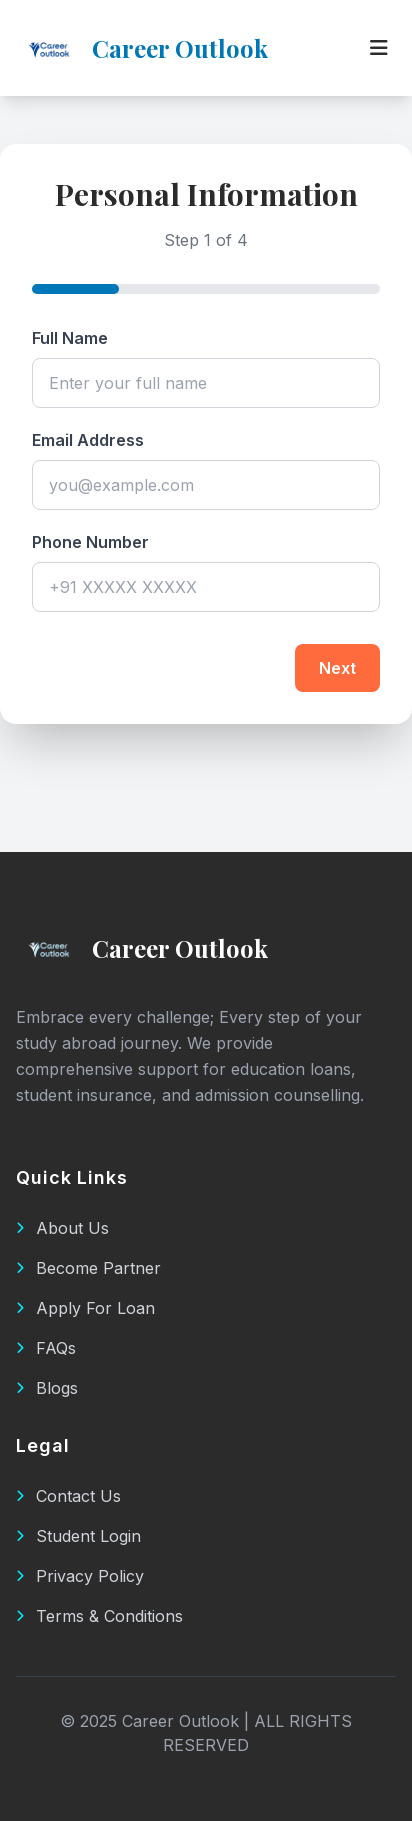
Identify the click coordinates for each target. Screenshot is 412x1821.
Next (337, 668)
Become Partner (88, 1268)
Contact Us (68, 1496)
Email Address (88, 440)
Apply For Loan (85, 1308)
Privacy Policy (80, 1576)
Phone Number (90, 542)
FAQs (46, 1348)
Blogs (47, 1388)
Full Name (70, 338)
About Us (62, 1228)
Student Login (78, 1536)
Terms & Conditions (99, 1616)
